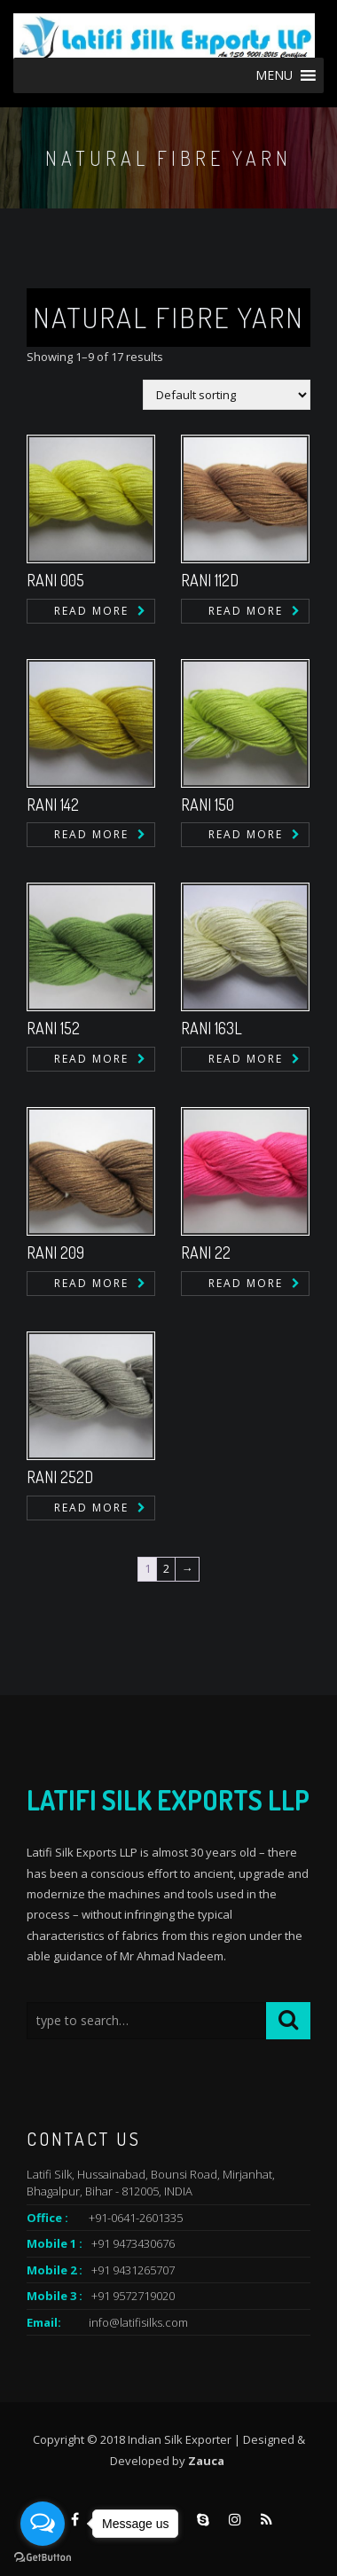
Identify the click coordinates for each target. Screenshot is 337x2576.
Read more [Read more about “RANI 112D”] (245, 610)
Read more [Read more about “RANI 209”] (91, 1283)
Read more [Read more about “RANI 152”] (91, 1058)
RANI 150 (207, 804)
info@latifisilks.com (138, 2322)
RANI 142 (53, 804)
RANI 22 (206, 1252)
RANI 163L (211, 1028)
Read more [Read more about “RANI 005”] (91, 610)
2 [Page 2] (166, 1568)
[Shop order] (226, 395)
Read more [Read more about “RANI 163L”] (245, 1058)
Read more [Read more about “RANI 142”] (91, 834)
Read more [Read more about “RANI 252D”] (91, 1507)
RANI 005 (55, 580)
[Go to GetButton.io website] (42, 2558)
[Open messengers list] (42, 2523)
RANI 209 (55, 1252)
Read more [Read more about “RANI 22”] (245, 1283)
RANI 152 (53, 1028)
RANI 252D (60, 1477)
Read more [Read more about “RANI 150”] (245, 834)
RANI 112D (210, 580)
